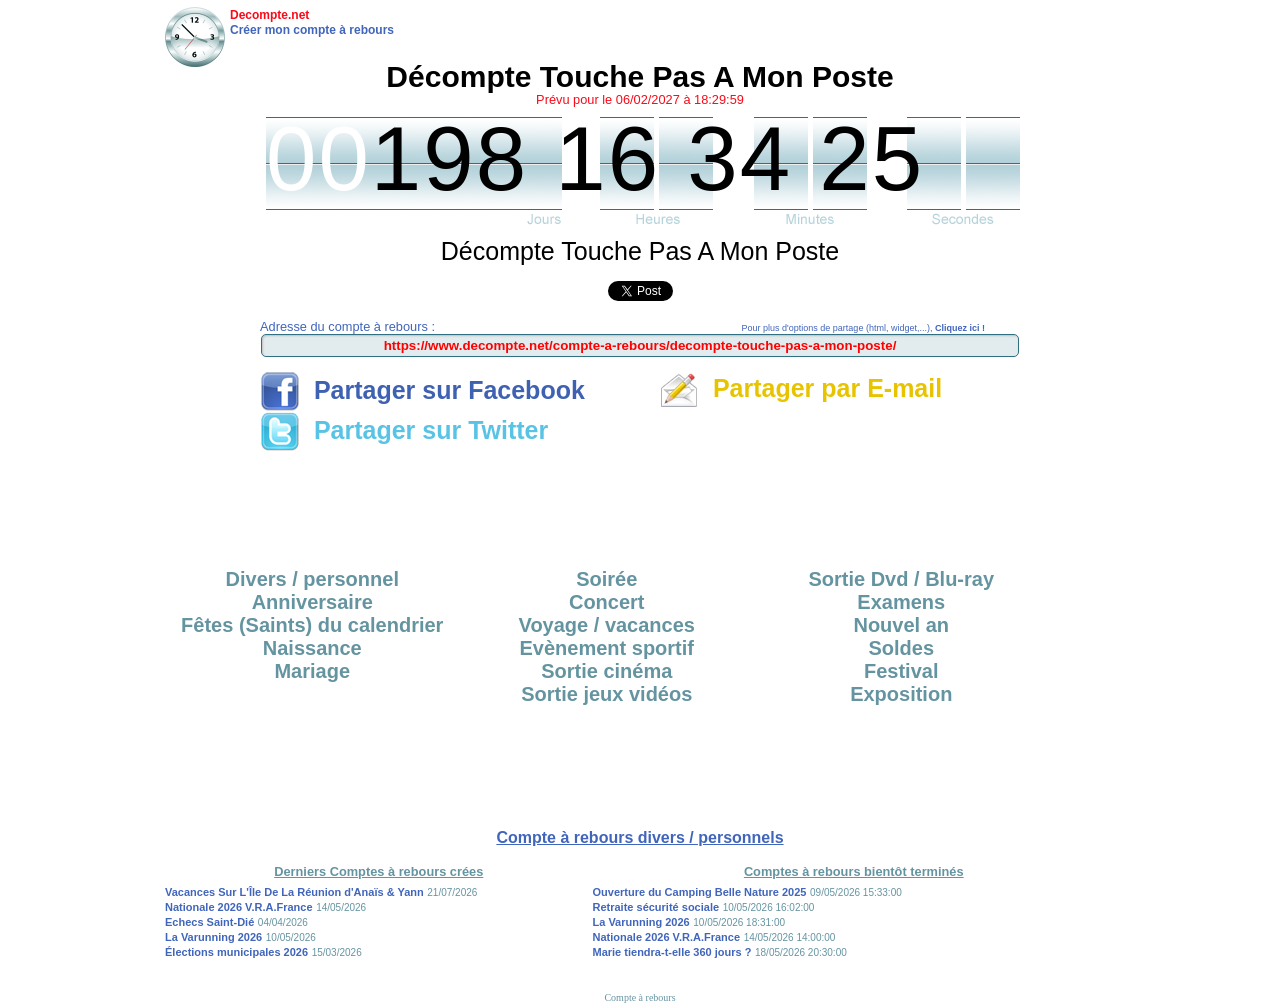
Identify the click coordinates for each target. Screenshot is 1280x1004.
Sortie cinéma (606, 671)
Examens (901, 602)
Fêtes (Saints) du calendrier (312, 625)
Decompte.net (269, 15)
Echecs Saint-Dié (209, 922)
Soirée (606, 579)
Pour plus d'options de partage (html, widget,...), (863, 328)
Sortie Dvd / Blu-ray (901, 579)
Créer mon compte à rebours (312, 30)
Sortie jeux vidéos (606, 694)
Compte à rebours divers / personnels (639, 837)
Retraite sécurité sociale (656, 907)
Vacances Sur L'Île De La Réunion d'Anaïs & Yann (294, 892)
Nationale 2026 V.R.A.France (239, 907)
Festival (901, 671)
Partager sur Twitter (404, 430)
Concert (607, 602)
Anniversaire (312, 602)
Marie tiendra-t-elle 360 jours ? (672, 952)
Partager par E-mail (800, 388)
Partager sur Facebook (422, 390)
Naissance (312, 648)
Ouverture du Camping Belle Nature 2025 (700, 892)
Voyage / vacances (607, 625)
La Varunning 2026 (213, 937)
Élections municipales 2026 (236, 952)
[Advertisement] (640, 503)
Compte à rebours (639, 997)
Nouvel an (901, 625)
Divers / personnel (312, 579)
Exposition (901, 694)
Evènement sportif (607, 648)
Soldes (901, 648)
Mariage (312, 671)
